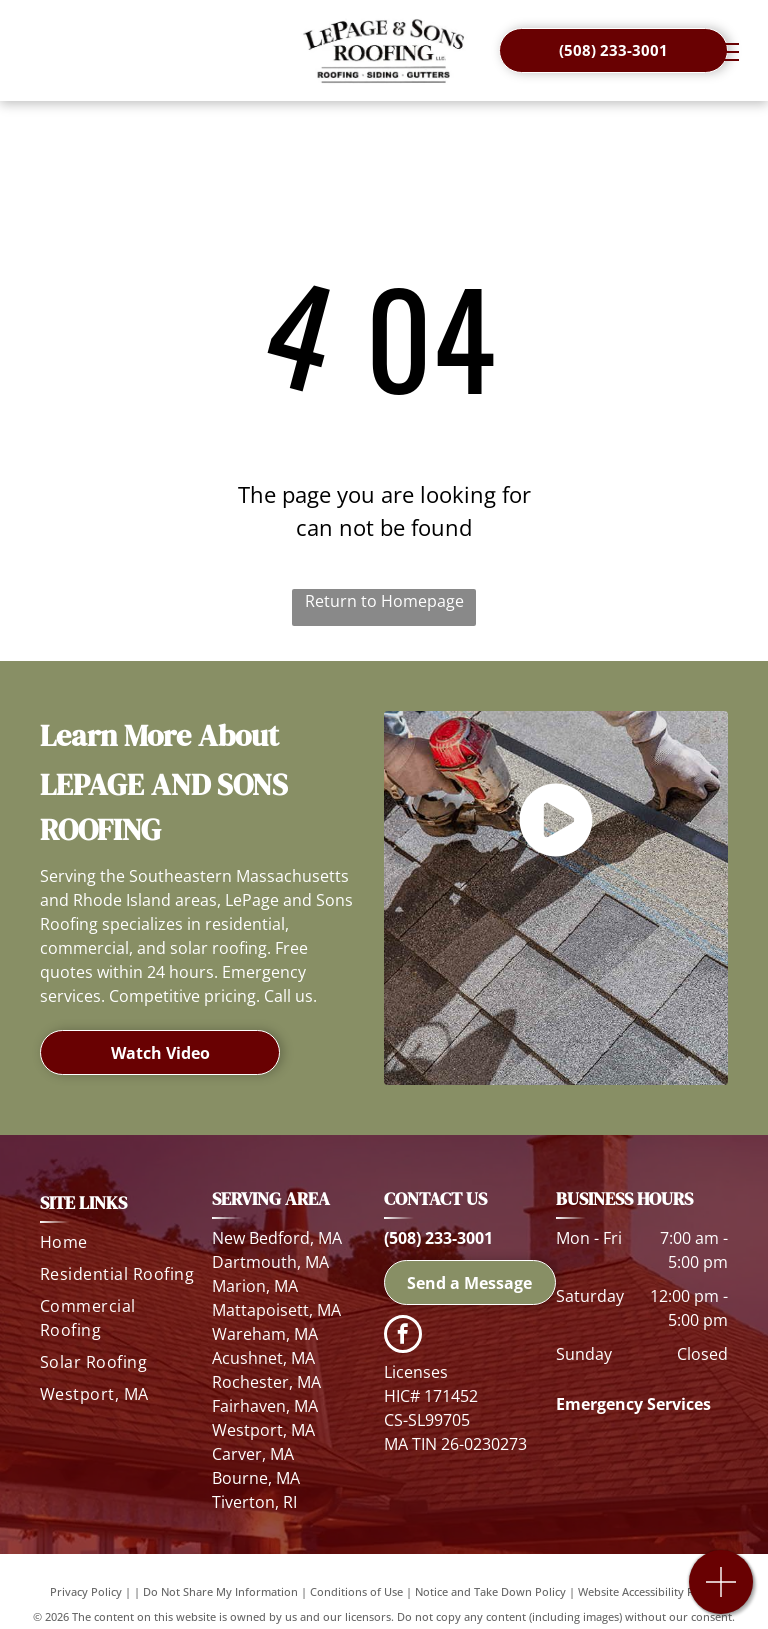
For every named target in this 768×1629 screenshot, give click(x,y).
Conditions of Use (356, 1591)
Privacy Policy (86, 1591)
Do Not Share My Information (220, 1591)
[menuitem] (118, 1246)
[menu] (724, 52)
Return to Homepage (384, 601)
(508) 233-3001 (438, 1238)
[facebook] (403, 1336)
